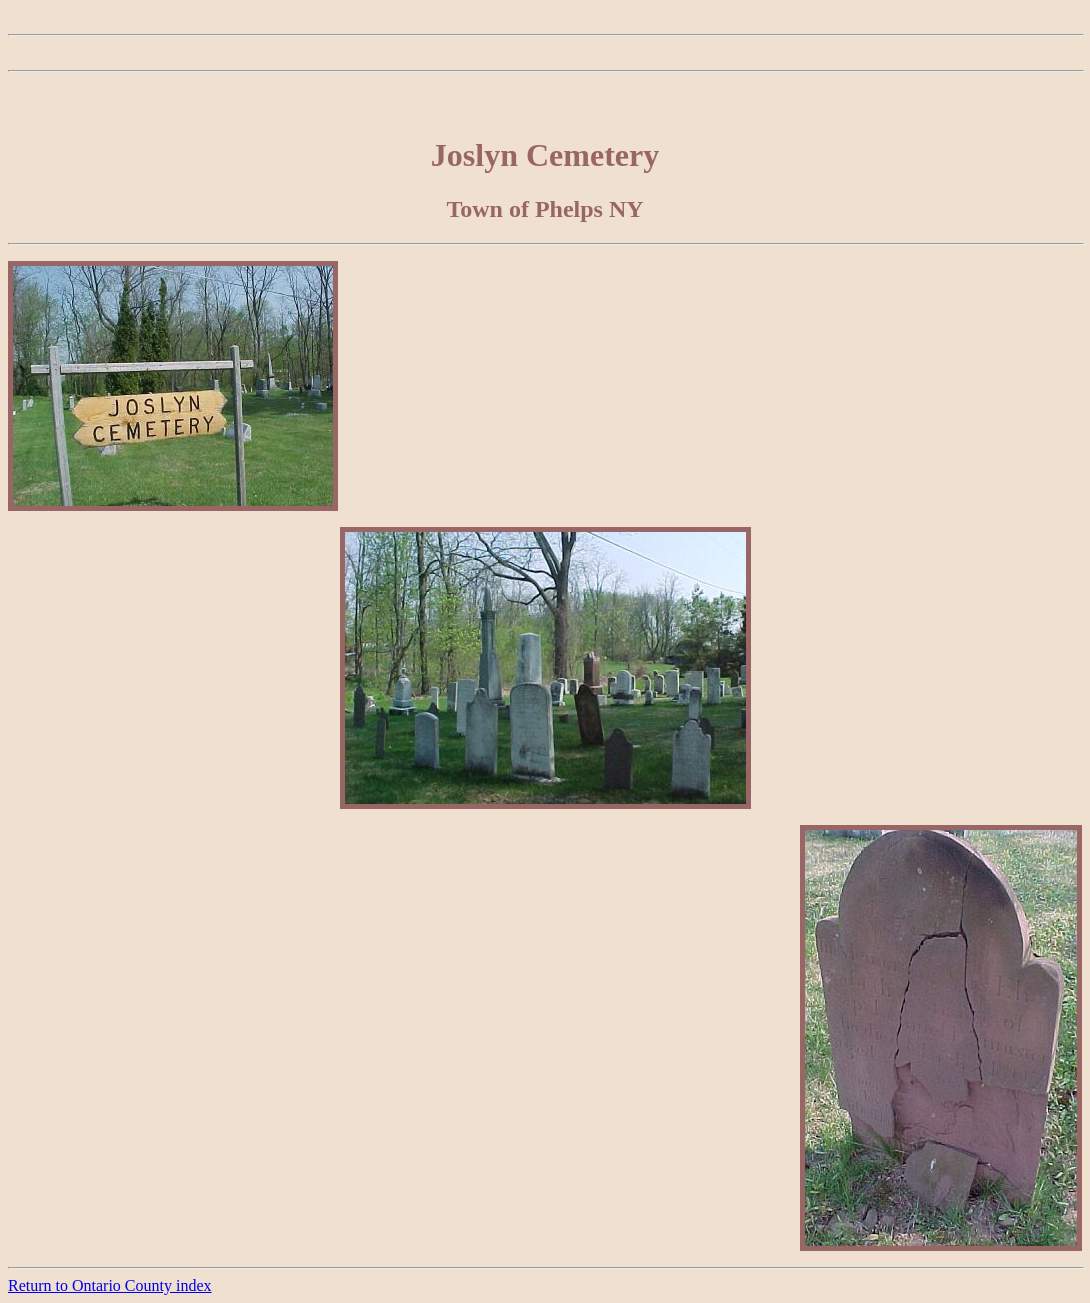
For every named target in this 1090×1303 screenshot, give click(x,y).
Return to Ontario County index (110, 1285)
